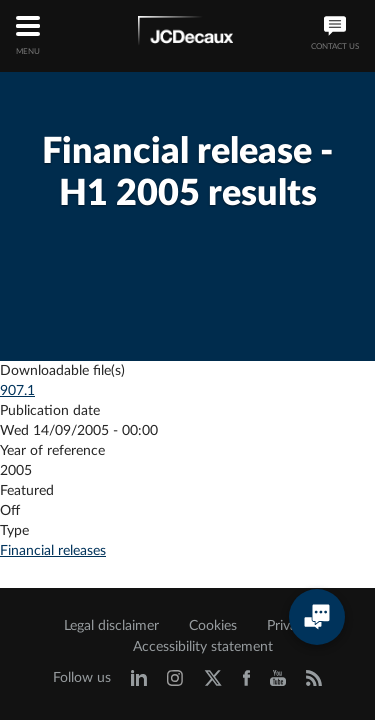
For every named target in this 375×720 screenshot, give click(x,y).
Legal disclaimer (111, 626)
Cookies (213, 626)
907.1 (17, 391)
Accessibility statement (203, 647)
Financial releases (53, 551)
